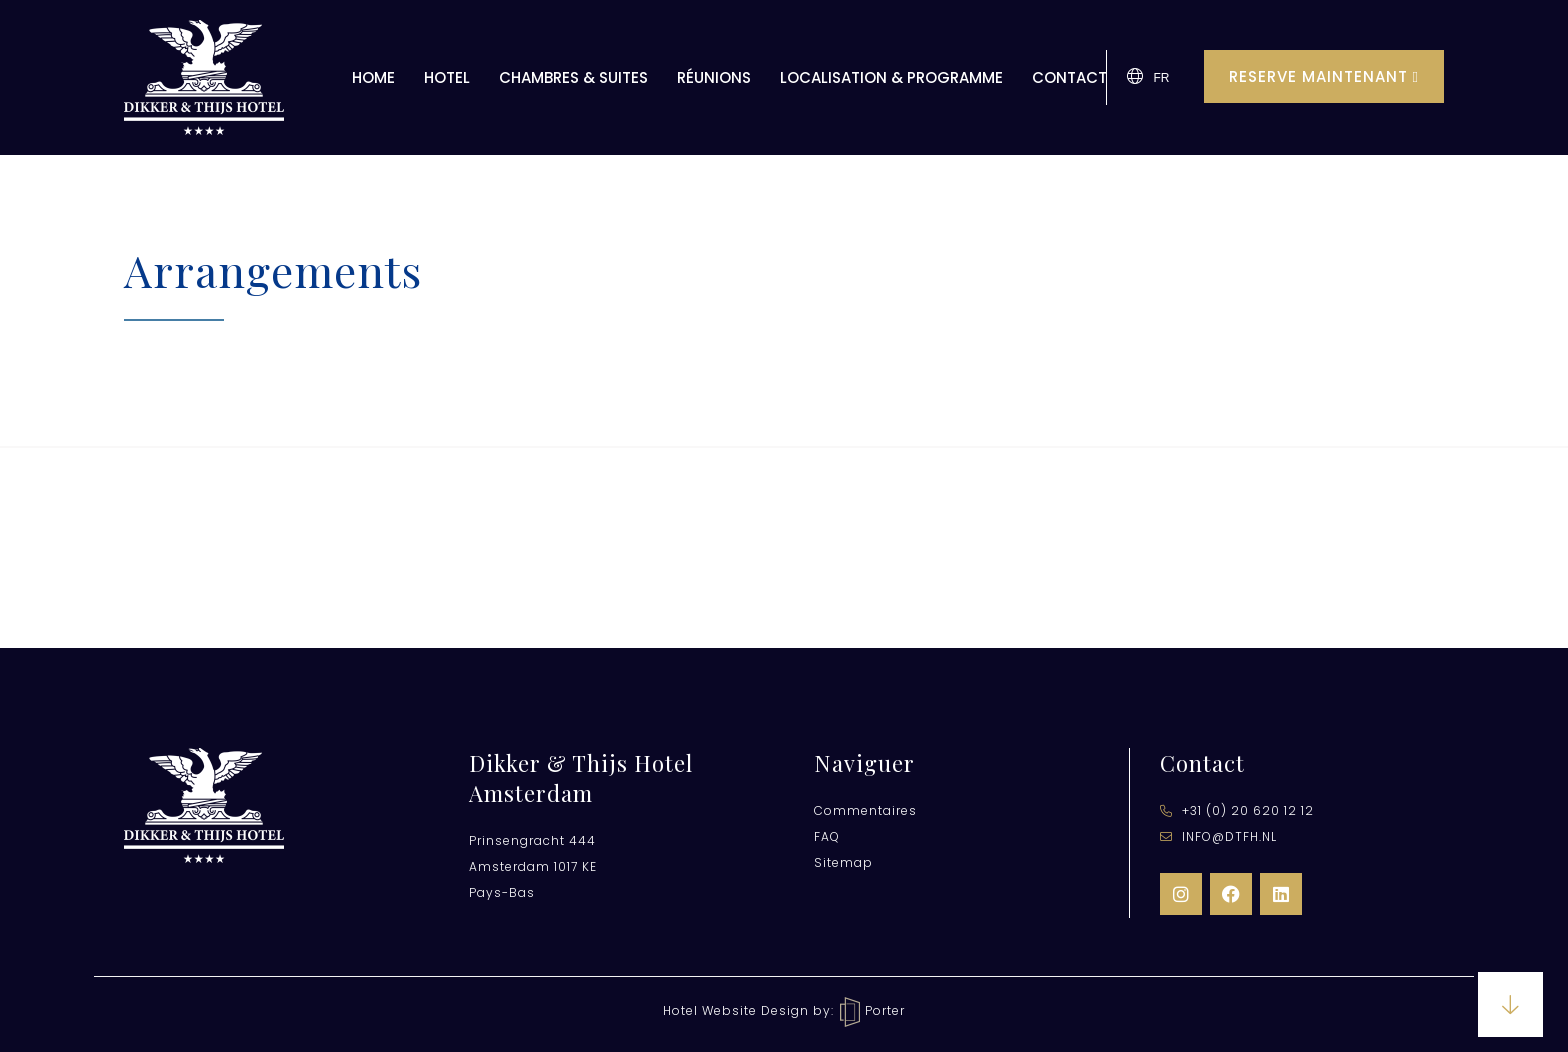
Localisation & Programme (891, 77)
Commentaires (865, 810)
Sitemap (843, 862)
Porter (872, 1010)
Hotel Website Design (736, 1010)
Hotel (447, 77)
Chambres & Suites (573, 77)
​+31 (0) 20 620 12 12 (1237, 810)
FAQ (827, 836)
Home (373, 77)
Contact (1069, 77)
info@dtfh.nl (1218, 836)
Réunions (714, 77)
